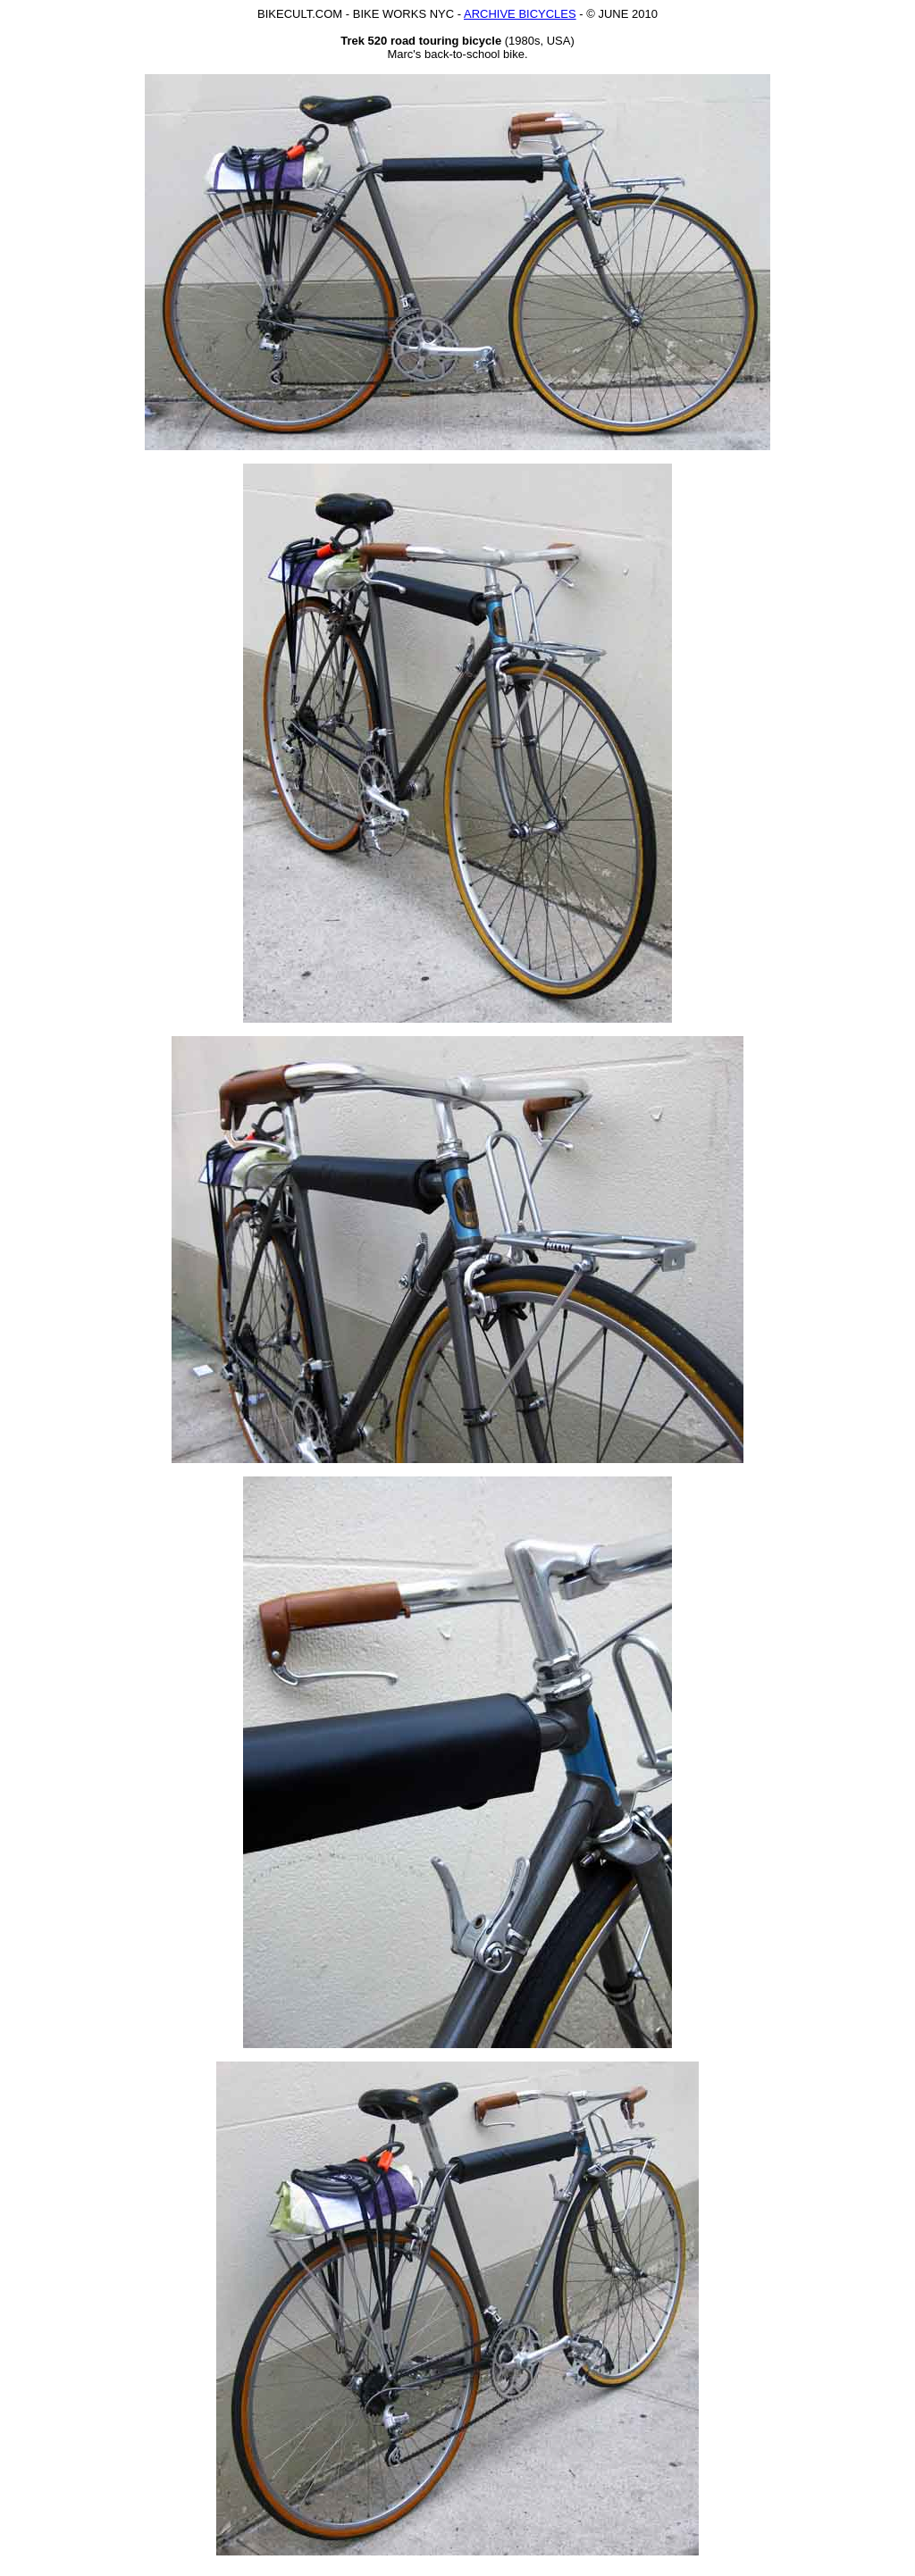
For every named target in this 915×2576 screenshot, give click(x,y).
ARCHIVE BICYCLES (520, 14)
